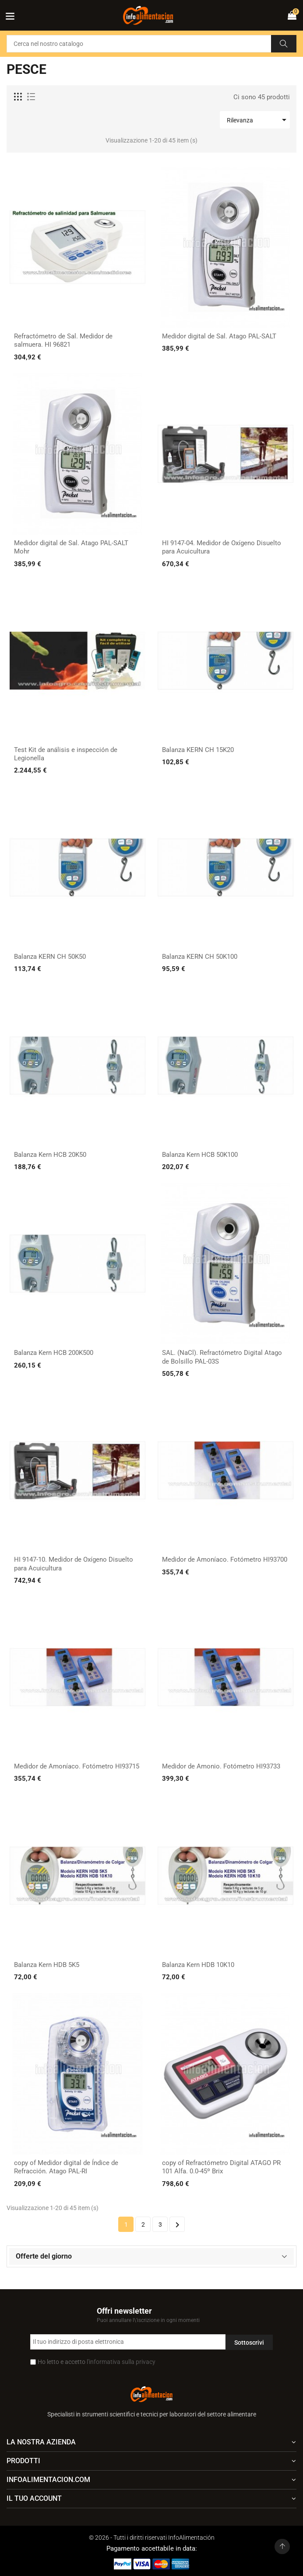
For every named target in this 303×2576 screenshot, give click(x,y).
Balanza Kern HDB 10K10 (198, 1965)
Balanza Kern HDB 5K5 (46, 1965)
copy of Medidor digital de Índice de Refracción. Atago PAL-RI (66, 2167)
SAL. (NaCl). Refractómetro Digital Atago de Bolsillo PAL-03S (222, 1357)
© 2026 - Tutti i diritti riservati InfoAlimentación (152, 2537)
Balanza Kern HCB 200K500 (53, 1353)
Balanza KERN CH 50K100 (199, 957)
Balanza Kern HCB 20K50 (50, 1155)
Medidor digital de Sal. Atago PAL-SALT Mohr (71, 547)
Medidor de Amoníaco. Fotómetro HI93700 (224, 1559)
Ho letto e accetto (96, 2361)
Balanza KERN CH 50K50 (50, 957)
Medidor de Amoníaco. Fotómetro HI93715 (76, 1766)
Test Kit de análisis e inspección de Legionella (65, 754)
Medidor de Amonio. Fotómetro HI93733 (221, 1766)
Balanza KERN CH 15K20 (198, 750)
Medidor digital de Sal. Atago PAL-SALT (219, 336)
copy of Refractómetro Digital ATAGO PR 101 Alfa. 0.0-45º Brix (221, 2167)
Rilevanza (258, 120)
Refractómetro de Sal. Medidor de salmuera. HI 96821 (63, 340)
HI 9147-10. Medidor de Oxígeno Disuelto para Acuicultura (73, 1564)
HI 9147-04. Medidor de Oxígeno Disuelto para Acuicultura (221, 547)
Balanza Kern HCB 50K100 (200, 1155)
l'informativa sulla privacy (121, 2361)
